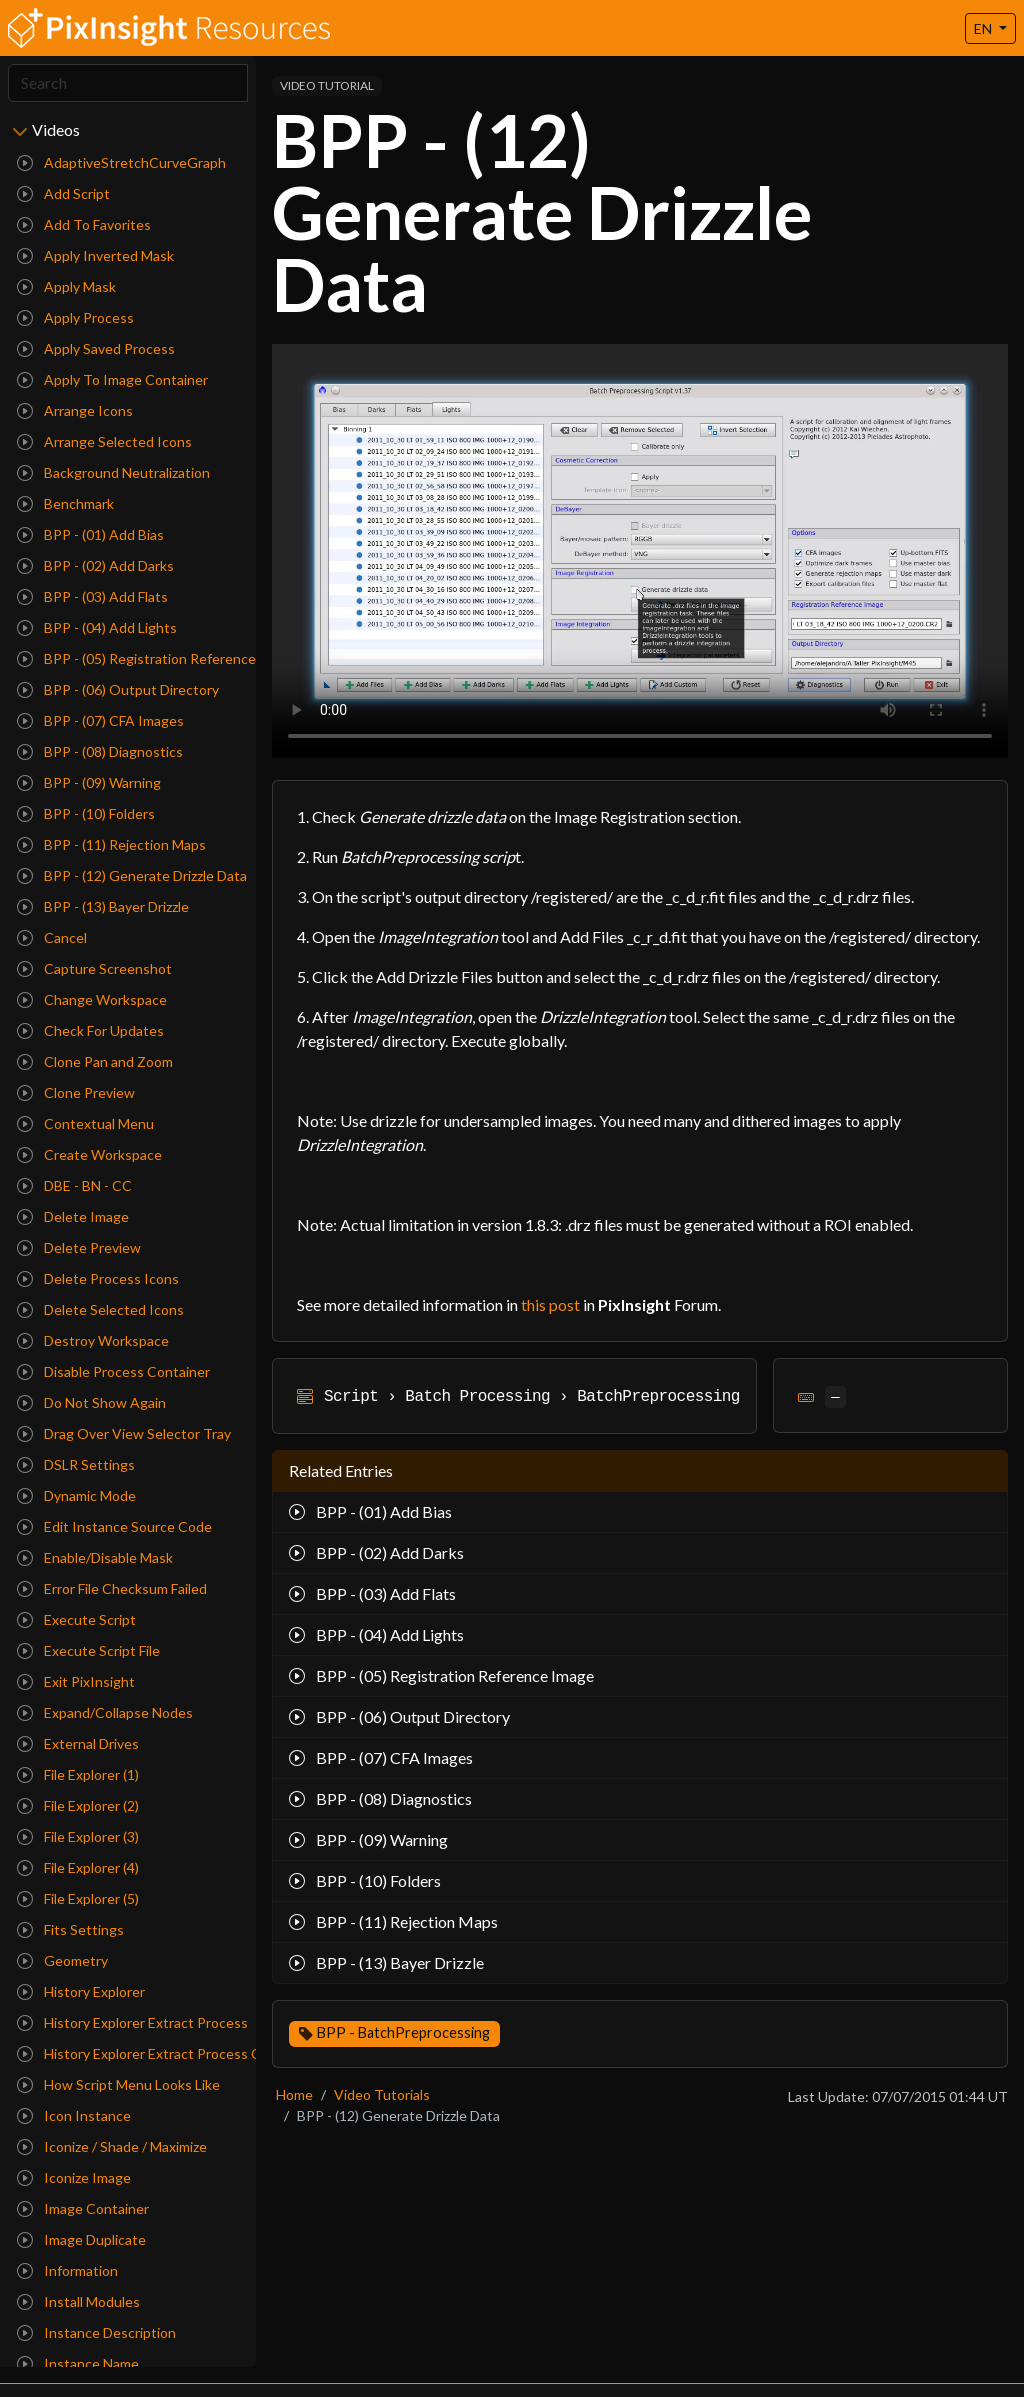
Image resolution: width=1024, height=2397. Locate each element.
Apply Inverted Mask (95, 255)
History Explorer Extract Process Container (132, 2053)
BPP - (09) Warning (89, 782)
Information (67, 2270)
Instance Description (96, 2332)
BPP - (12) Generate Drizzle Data (132, 875)
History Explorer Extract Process (132, 2022)
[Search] (128, 83)
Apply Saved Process (96, 348)
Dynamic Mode (76, 1495)
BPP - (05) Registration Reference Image (132, 658)
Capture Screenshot (94, 968)
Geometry (62, 1960)
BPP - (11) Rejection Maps (111, 844)
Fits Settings (70, 1929)
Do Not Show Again (91, 1402)
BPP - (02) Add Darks (95, 565)
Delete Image (73, 1216)
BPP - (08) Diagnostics (100, 751)
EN (984, 28)
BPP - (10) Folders (86, 813)
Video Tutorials (382, 2094)
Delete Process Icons (98, 1278)
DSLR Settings (76, 1464)
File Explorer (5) (78, 1898)
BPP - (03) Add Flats (92, 596)
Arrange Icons (75, 410)
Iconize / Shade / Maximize (112, 2146)
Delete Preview (79, 1247)
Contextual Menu (85, 1123)
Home (294, 2094)
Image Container (83, 2208)
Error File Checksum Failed (112, 1588)
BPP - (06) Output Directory (118, 689)
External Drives (78, 1743)
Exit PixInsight (76, 1681)
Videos (56, 129)
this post (550, 1304)
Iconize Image (74, 2177)
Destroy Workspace (93, 1340)
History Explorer (81, 1991)
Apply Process (75, 317)
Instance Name (78, 2363)
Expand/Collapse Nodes (105, 1712)
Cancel (52, 937)
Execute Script (76, 1619)
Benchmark (65, 503)
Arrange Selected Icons (104, 441)
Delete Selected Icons (100, 1309)
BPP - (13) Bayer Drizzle (103, 906)
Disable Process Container (113, 1371)
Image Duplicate (81, 2239)
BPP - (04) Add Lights (97, 627)
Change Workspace (92, 999)
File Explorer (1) (78, 1774)
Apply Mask (66, 286)
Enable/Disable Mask (95, 1557)
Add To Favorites (84, 224)
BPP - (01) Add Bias (90, 534)
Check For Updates (90, 1030)
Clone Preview (76, 1092)
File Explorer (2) (78, 1805)
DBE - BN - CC (74, 1185)
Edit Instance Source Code (114, 1526)
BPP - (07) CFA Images (100, 720)
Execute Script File (88, 1650)
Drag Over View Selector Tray (124, 1433)
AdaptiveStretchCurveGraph (121, 162)
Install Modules (78, 2301)
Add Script (63, 193)
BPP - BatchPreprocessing (403, 2032)
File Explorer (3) (78, 1836)
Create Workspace (89, 1154)
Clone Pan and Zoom (95, 1061)
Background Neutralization (113, 472)
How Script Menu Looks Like (118, 2084)
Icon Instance (74, 2115)
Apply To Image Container (112, 379)
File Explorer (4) (78, 1867)
